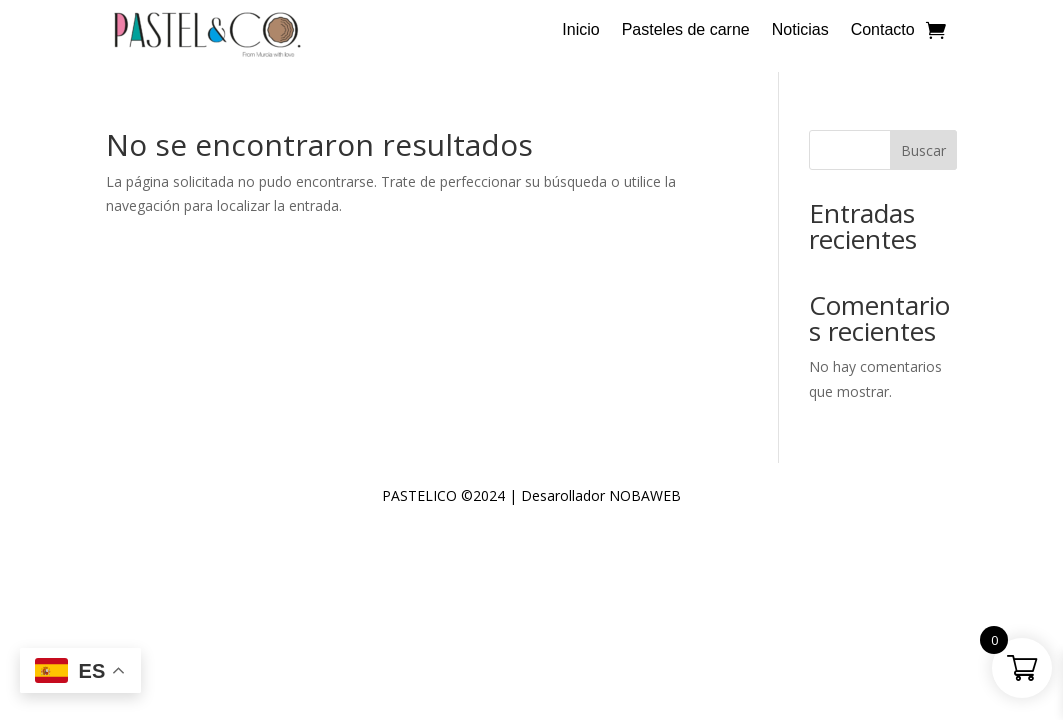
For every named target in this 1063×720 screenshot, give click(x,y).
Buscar (923, 150)
